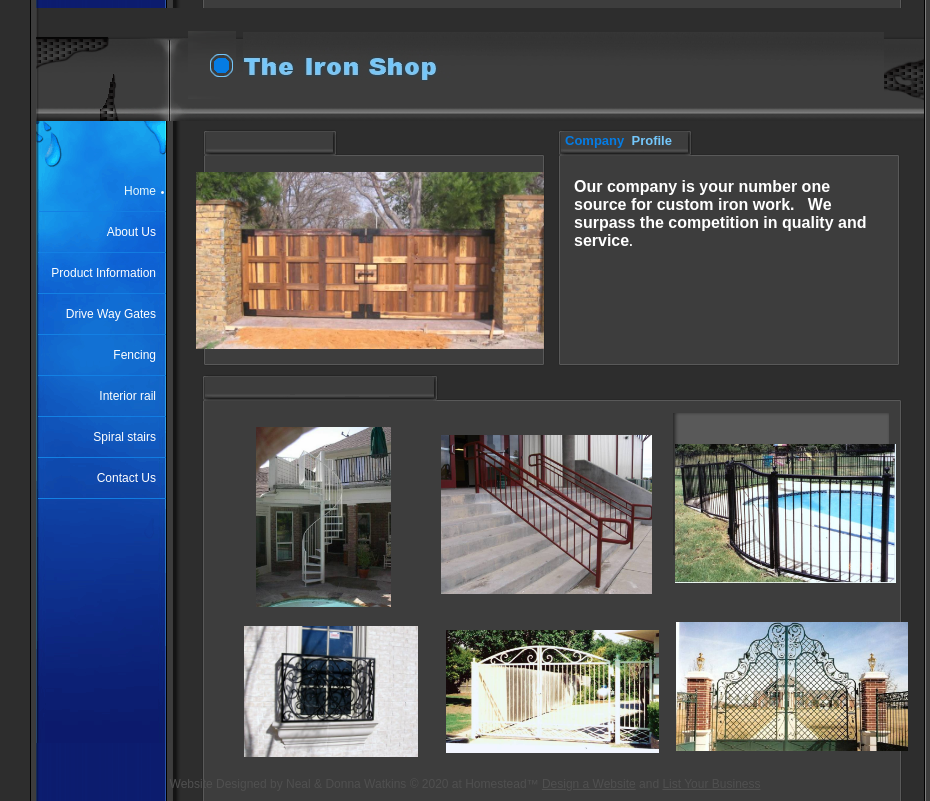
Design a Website (589, 784)
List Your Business (711, 784)
